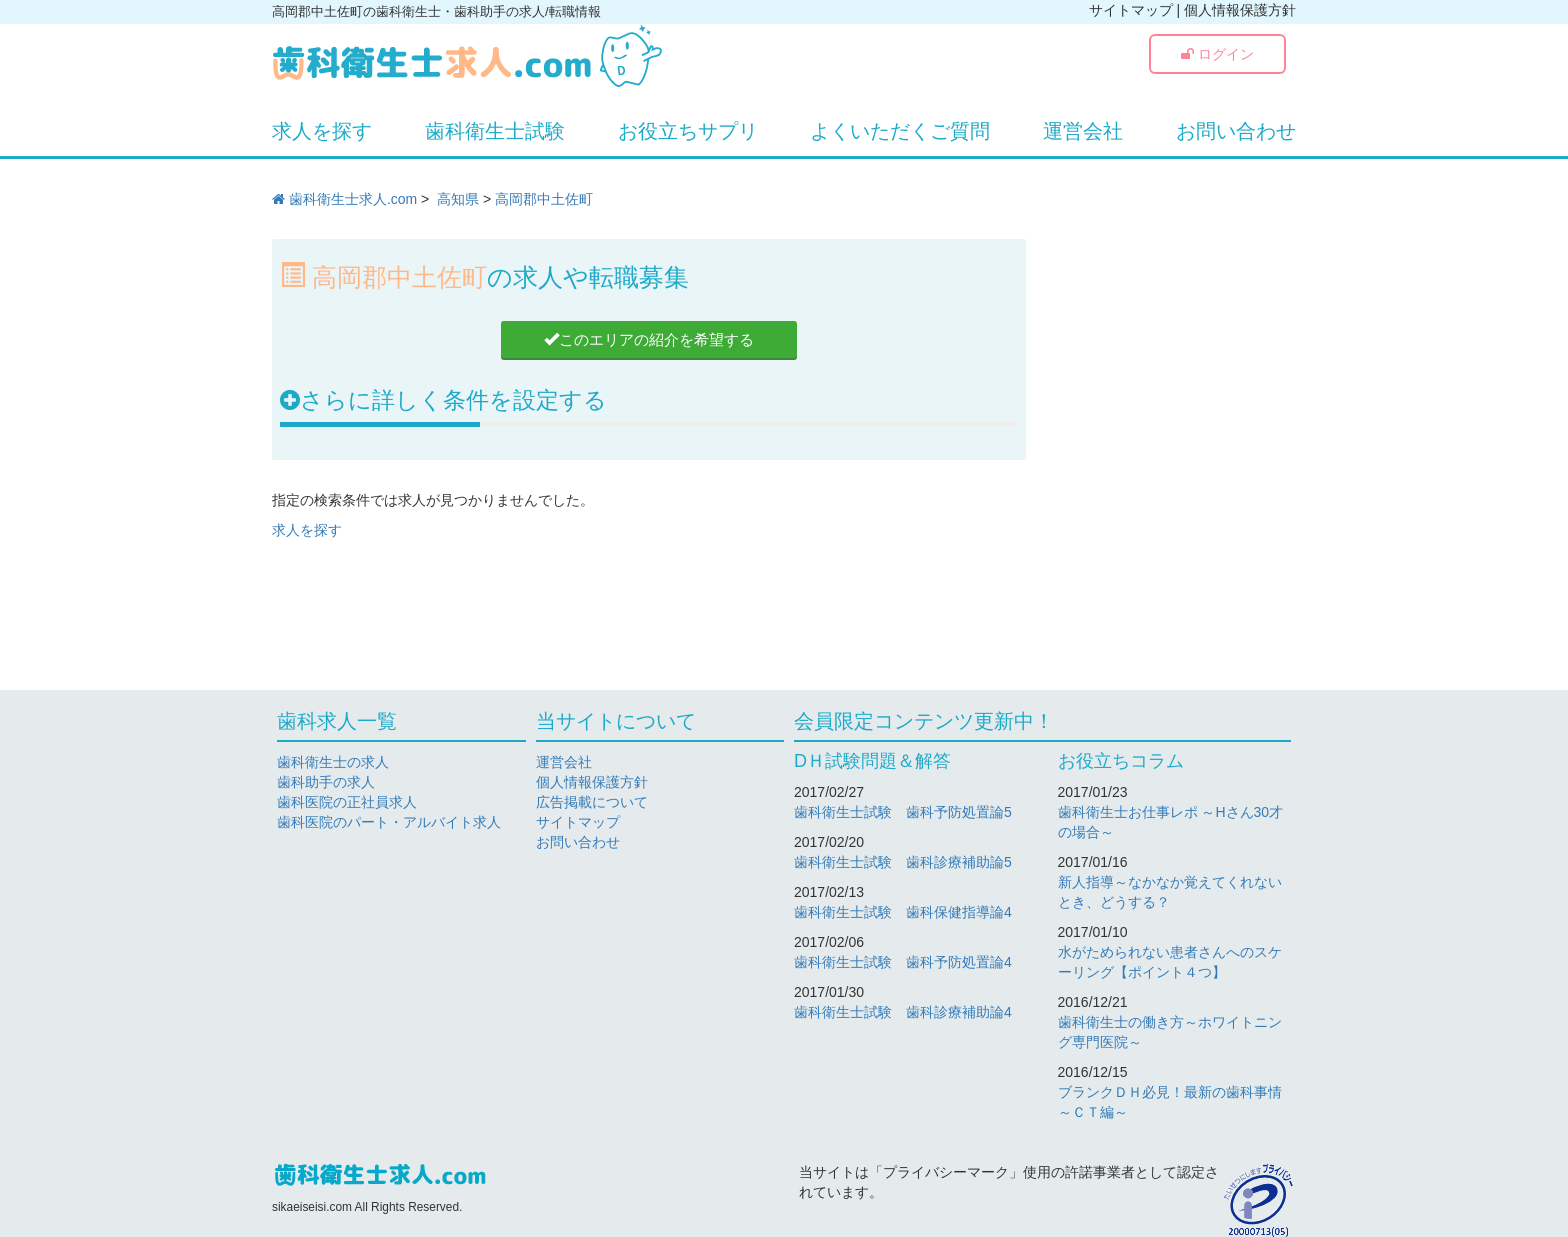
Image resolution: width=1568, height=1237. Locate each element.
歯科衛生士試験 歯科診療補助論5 (903, 862)
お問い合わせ (1236, 131)
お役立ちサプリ (688, 131)
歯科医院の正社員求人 (347, 802)
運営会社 (1083, 131)
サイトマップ (1131, 10)
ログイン (1217, 54)
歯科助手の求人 (326, 782)
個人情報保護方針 (1240, 10)
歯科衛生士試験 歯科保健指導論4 (903, 912)
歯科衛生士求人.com (344, 199)
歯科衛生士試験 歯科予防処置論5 (903, 812)
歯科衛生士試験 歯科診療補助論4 (903, 1012)
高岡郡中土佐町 (544, 199)
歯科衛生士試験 (495, 131)
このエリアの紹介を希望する (649, 339)
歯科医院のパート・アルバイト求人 (389, 822)
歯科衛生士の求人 (333, 762)
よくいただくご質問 (900, 131)
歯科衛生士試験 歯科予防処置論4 (903, 962)
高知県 (458, 199)
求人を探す (322, 131)
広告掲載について (592, 802)
